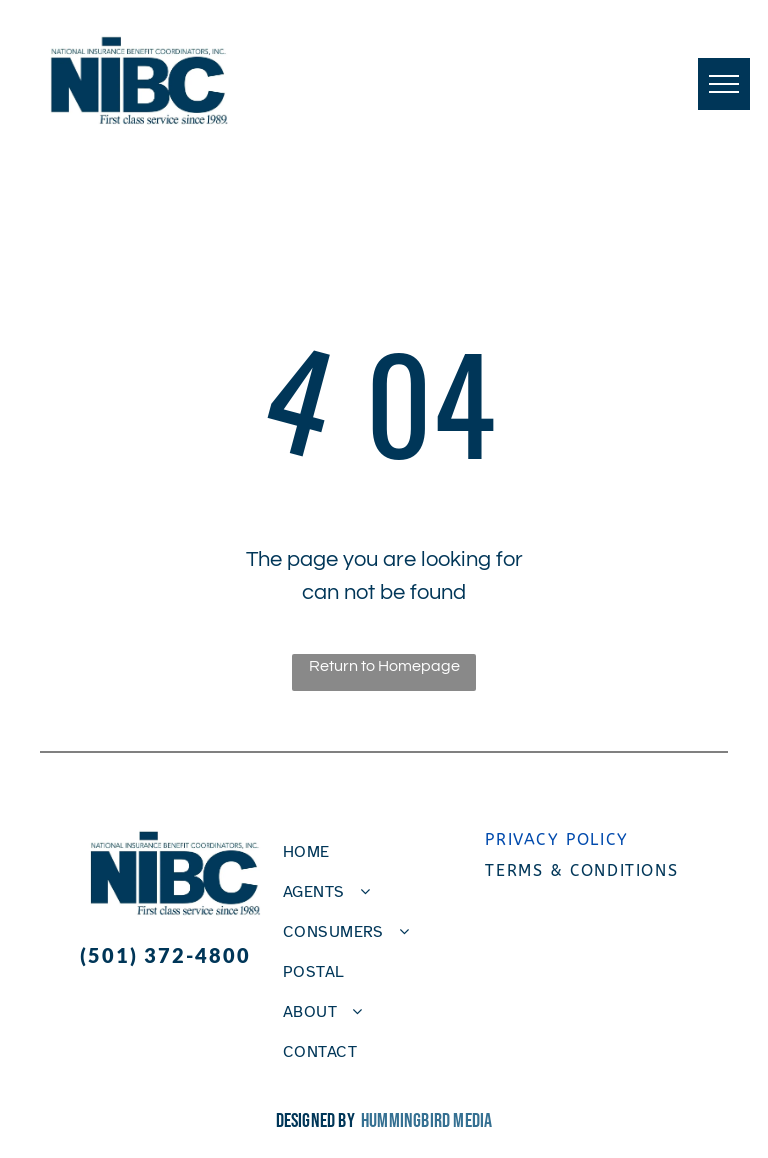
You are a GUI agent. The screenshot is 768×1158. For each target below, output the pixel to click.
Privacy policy (556, 839)
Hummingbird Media (426, 1121)
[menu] (724, 84)
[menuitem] (377, 852)
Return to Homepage (384, 666)
